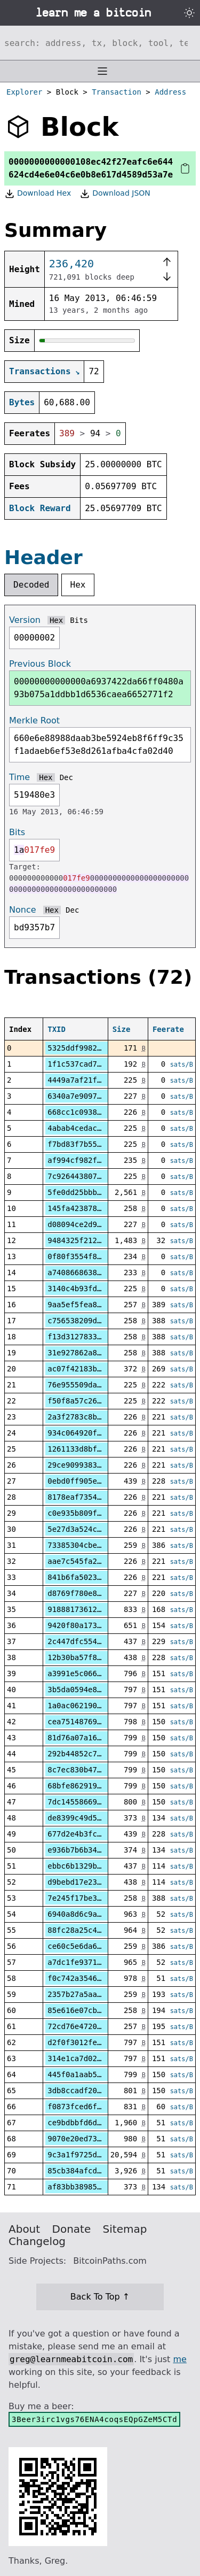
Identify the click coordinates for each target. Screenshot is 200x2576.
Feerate (168, 1029)
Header (43, 557)
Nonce (22, 910)
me (179, 2359)
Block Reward (40, 508)
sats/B (181, 1064)
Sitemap (125, 2229)
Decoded (31, 585)
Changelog (37, 2241)
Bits (79, 620)
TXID (56, 1029)
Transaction (116, 92)
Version (25, 620)
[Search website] (100, 43)
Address (170, 92)
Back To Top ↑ (100, 2297)
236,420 (71, 263)
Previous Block (40, 664)
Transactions (40, 371)
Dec (66, 777)
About (24, 2229)
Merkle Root (34, 720)
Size (122, 1029)
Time (19, 777)
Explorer (24, 92)
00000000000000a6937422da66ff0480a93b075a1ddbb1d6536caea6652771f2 (98, 687)
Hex (78, 585)
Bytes (22, 402)
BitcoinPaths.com (110, 2261)
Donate (71, 2229)
